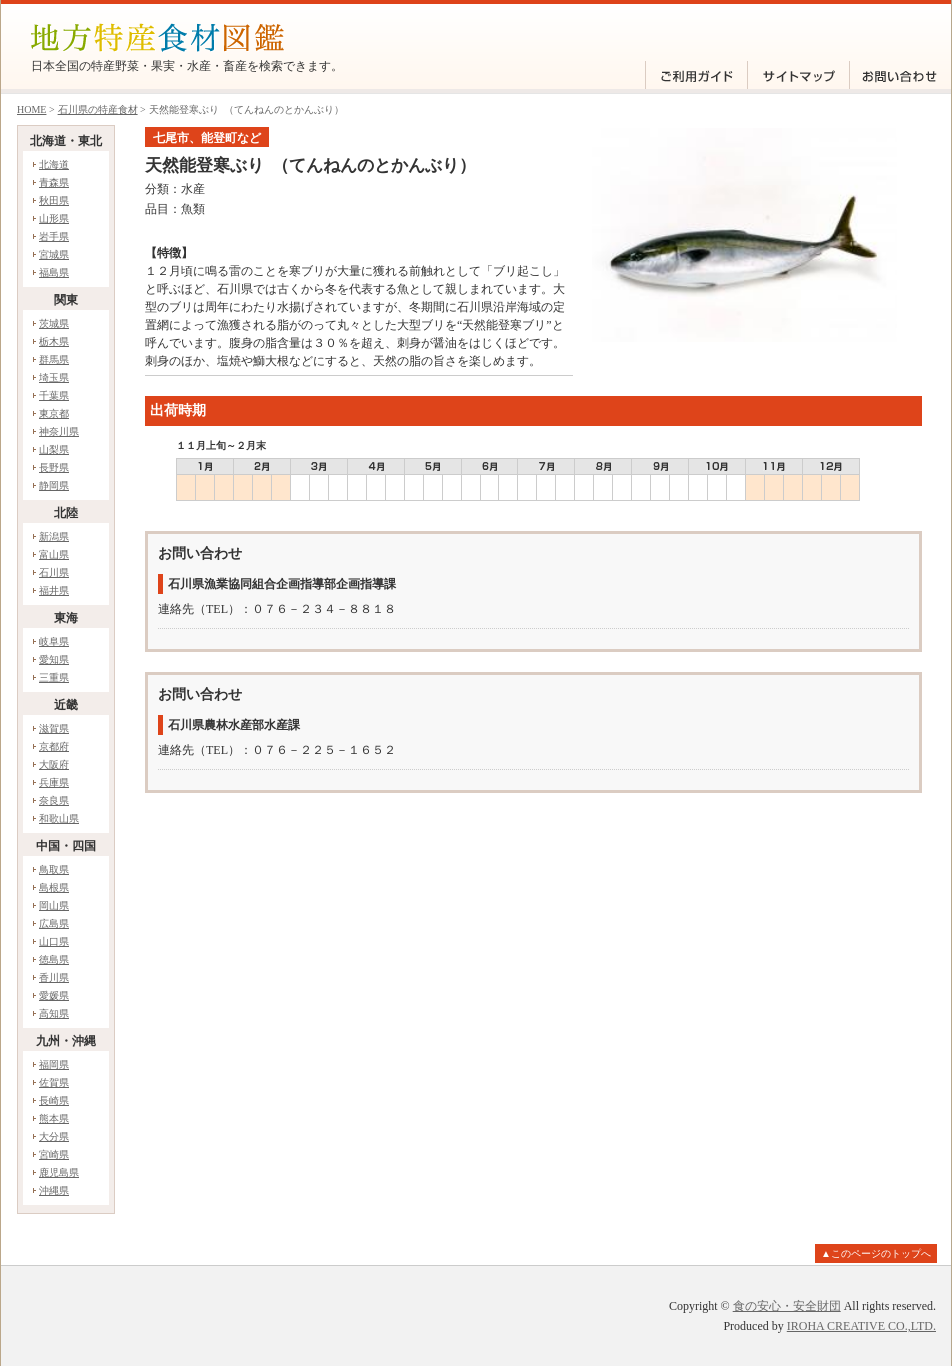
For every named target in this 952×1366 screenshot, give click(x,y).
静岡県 (54, 485)
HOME (31, 109)
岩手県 (54, 236)
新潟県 (54, 536)
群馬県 (54, 359)
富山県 (54, 554)
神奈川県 (59, 431)
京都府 (54, 746)
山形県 (54, 218)
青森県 (54, 182)
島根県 (54, 887)
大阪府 (54, 764)
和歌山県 (59, 818)
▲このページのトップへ (876, 1253)
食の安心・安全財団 (787, 1306)
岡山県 (54, 905)
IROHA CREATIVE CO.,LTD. (861, 1326)
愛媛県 (54, 995)
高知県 (54, 1013)
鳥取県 (54, 869)
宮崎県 (54, 1154)
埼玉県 (54, 377)
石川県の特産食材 (98, 109)
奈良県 (54, 800)
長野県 (54, 467)
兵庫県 (54, 782)
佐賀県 (54, 1082)
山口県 (54, 941)
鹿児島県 (59, 1172)
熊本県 (54, 1118)
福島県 (54, 272)
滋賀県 (54, 728)
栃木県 (54, 341)
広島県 (54, 923)
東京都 (54, 413)
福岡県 (54, 1064)
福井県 (54, 590)
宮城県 (54, 254)
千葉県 (54, 395)
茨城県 (54, 323)
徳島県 (54, 959)
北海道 (54, 164)
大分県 (54, 1136)
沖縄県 (54, 1190)
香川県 (54, 977)
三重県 (54, 677)
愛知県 (54, 659)
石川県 (54, 572)
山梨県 (54, 449)
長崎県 (54, 1100)
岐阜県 (54, 641)
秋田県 (54, 200)
